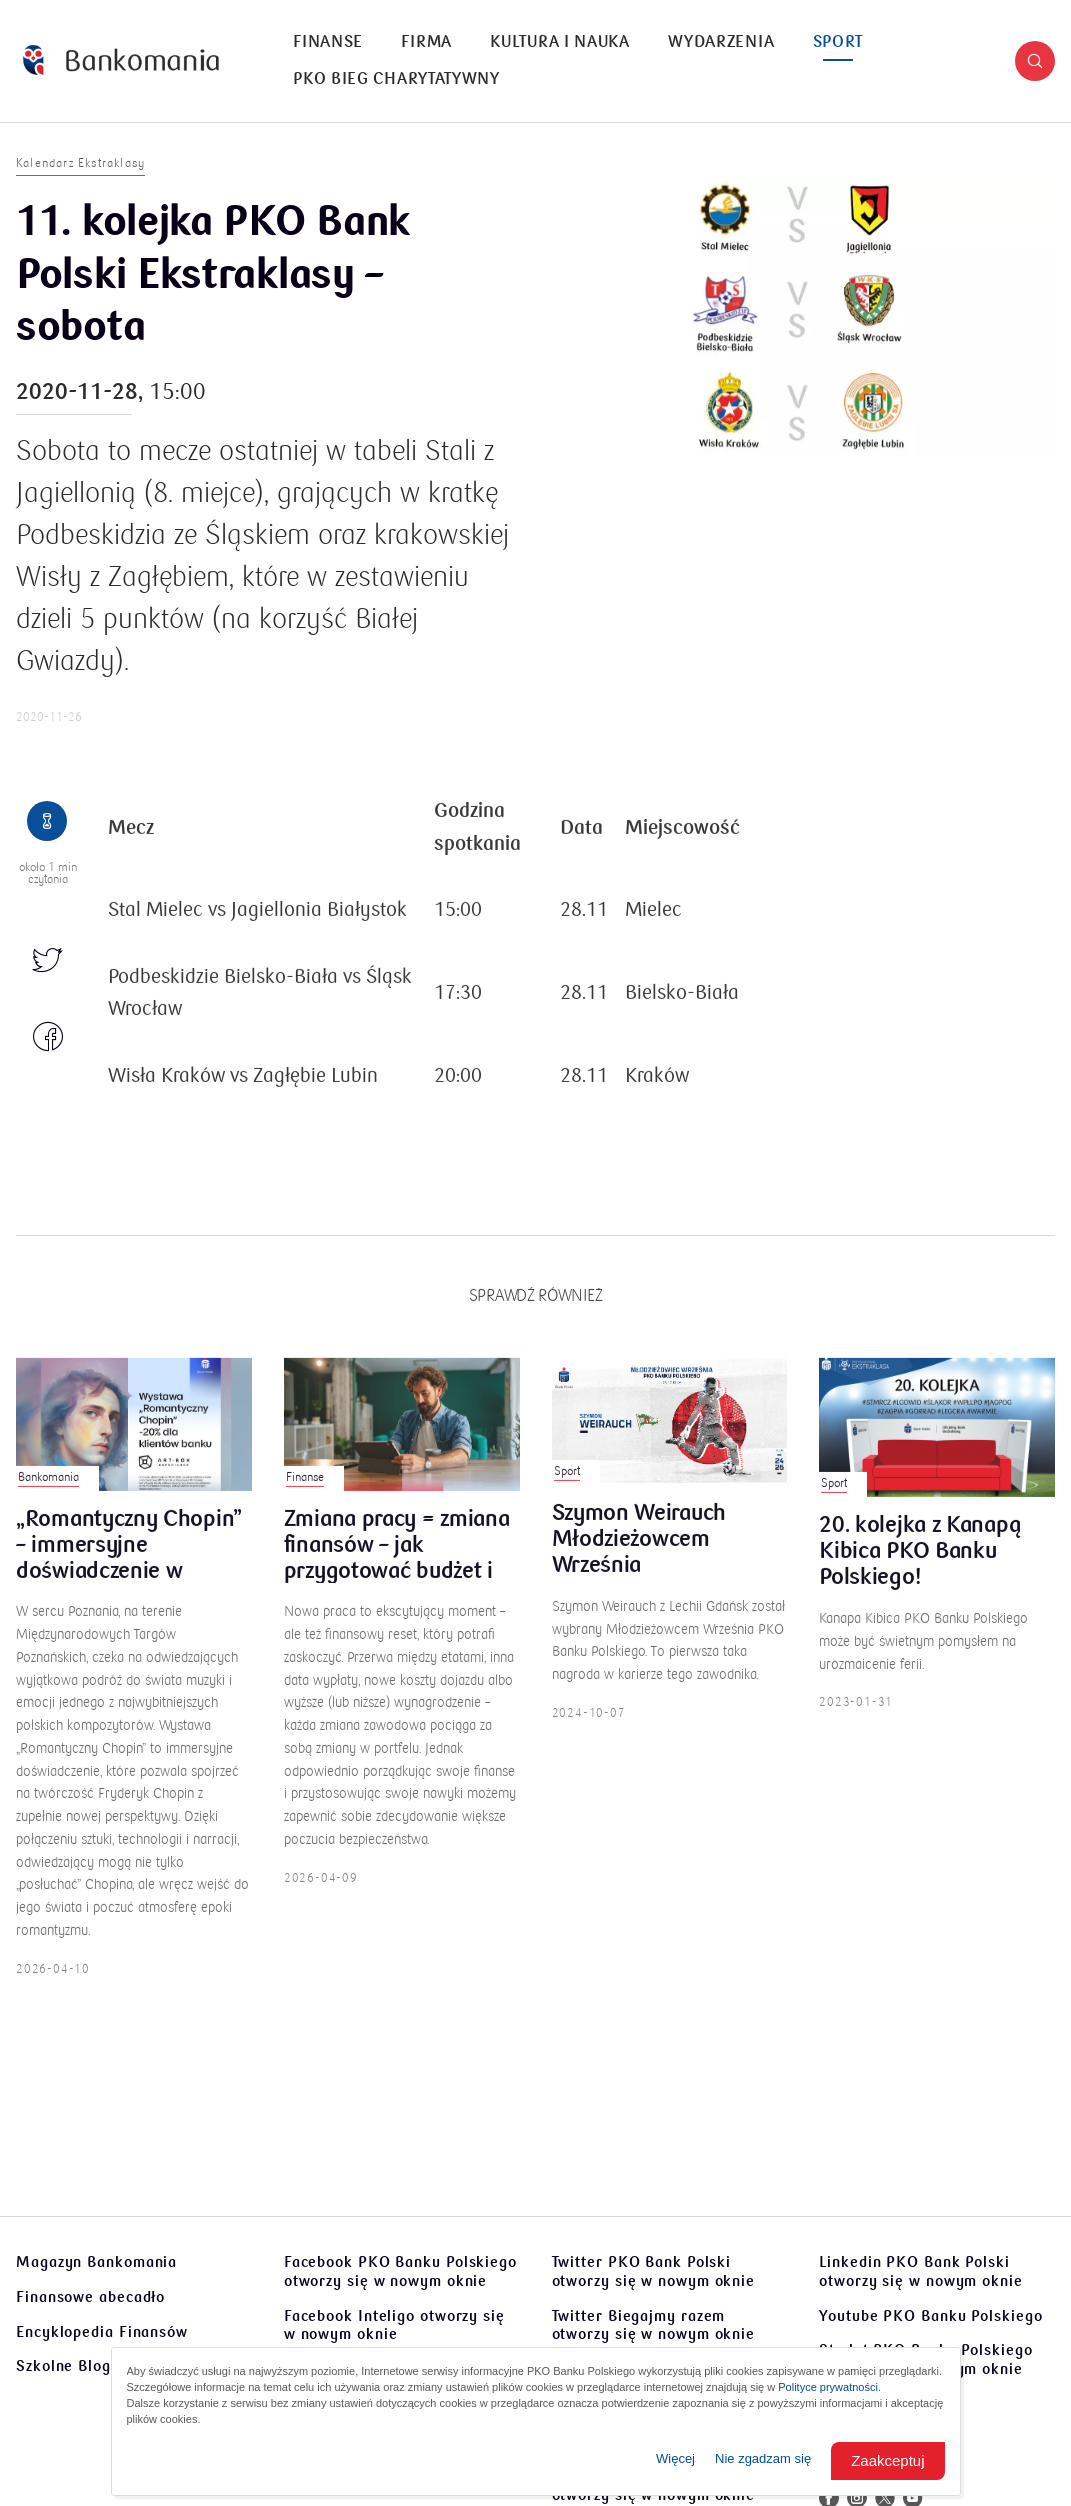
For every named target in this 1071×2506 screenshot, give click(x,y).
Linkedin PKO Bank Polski (921, 2271)
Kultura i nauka (560, 42)
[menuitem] (328, 42)
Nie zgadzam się (763, 2458)
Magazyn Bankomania (96, 2262)
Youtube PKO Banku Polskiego (930, 2316)
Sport (838, 42)
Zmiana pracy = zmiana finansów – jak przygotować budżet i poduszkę (397, 1564)
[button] (1035, 61)
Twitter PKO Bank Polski (654, 2271)
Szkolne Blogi (66, 2366)
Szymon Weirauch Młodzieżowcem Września (639, 1558)
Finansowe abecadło (90, 2297)
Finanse (328, 42)
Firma (426, 42)
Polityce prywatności (828, 2387)
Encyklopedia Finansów (102, 2332)
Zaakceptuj (887, 2460)
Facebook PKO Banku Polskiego (400, 2271)
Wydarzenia (721, 42)
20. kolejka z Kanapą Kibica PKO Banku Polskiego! (920, 1570)
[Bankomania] (121, 60)
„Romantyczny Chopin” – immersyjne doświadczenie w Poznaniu (129, 1564)
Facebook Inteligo (394, 2325)
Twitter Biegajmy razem (654, 2325)
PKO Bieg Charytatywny (396, 79)
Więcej (675, 2458)
